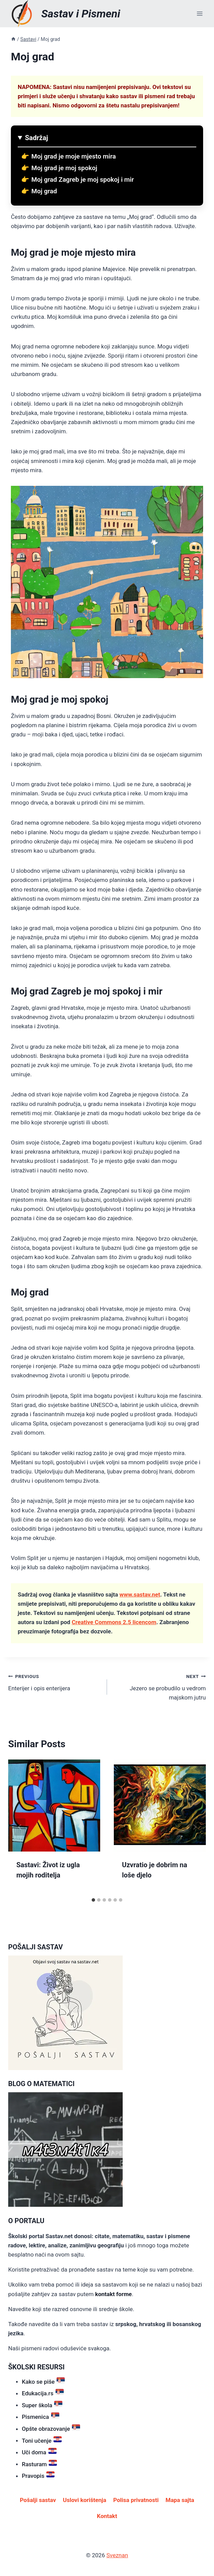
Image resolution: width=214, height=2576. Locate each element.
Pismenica (40, 2415)
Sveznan (117, 2555)
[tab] (93, 1900)
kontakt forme (113, 2294)
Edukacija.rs (43, 2392)
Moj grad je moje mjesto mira (73, 156)
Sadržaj (36, 138)
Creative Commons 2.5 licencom (114, 1622)
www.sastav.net (140, 1594)
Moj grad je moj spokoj (64, 168)
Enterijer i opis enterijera (54, 1682)
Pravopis (38, 2474)
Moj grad (44, 191)
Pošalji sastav (38, 2500)
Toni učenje (42, 2439)
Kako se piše (43, 2380)
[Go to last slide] (20, 1827)
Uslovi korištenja (84, 2500)
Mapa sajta (180, 2500)
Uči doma (39, 2451)
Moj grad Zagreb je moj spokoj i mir (82, 179)
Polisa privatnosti (135, 2500)
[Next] (194, 1827)
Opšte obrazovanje (51, 2427)
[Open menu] (199, 13)
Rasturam (39, 2463)
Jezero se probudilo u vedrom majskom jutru (159, 1686)
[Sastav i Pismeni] (64, 13)
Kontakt (107, 2516)
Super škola (42, 2404)
